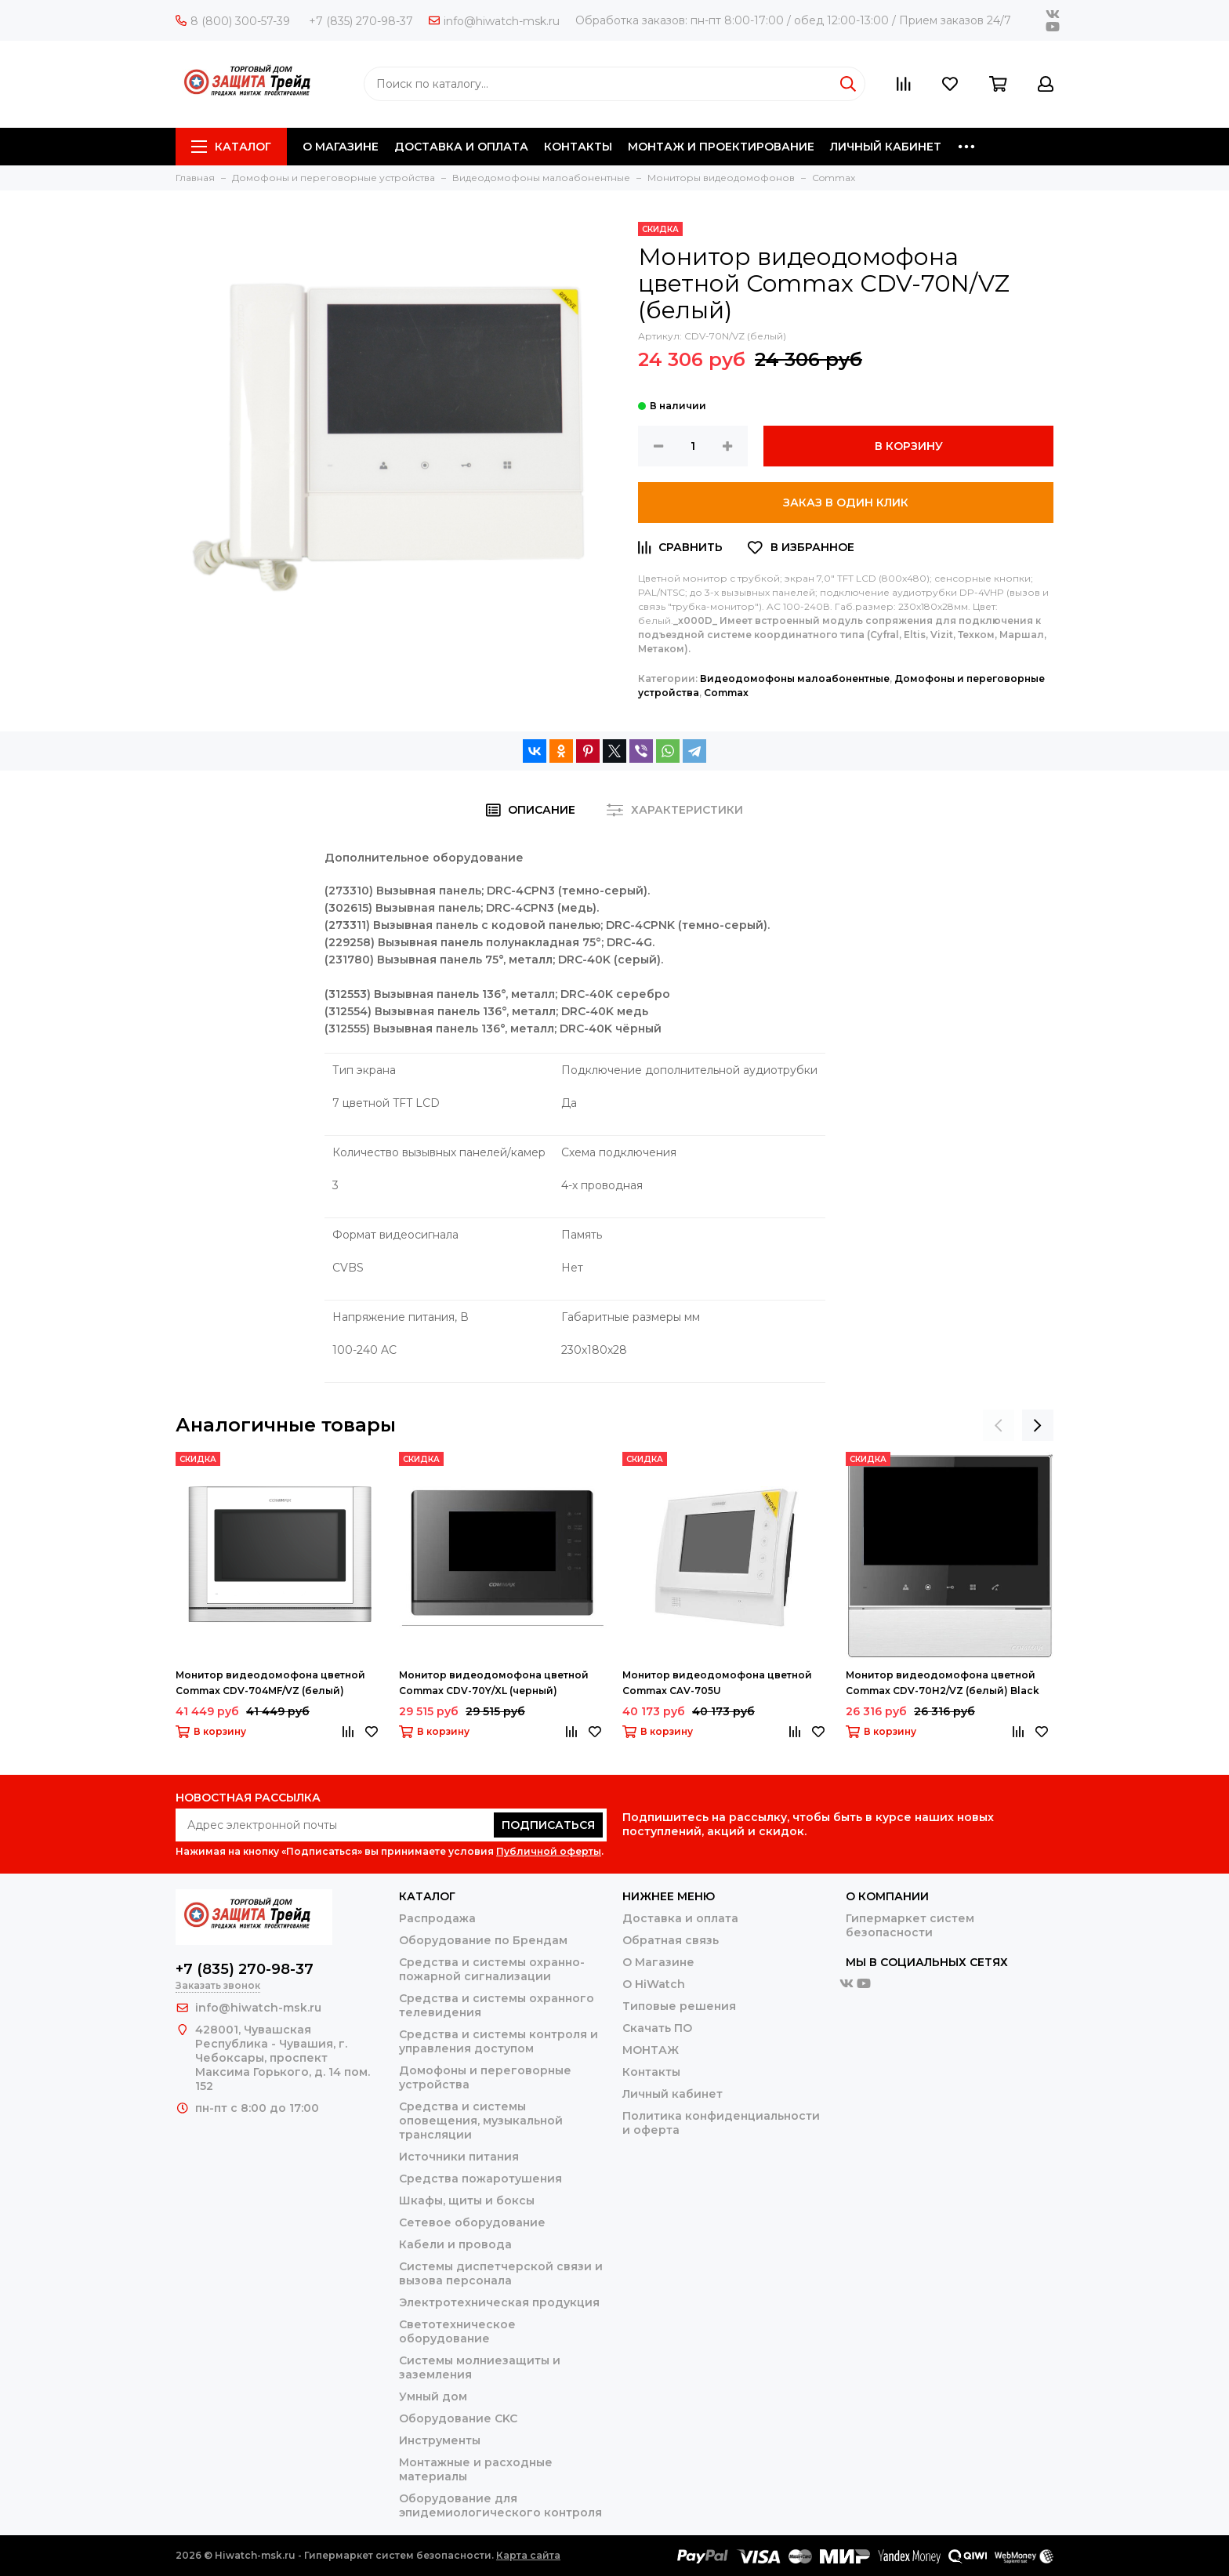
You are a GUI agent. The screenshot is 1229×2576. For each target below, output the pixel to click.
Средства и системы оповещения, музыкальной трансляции (481, 2120)
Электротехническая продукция (499, 2302)
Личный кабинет (672, 2094)
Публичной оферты (548, 1851)
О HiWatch (653, 1984)
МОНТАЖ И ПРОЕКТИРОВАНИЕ (721, 147)
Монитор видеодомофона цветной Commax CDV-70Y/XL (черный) (494, 1682)
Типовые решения (679, 2006)
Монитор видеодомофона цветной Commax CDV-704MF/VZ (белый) (270, 1682)
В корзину (909, 446)
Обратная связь (670, 1940)
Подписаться (548, 1825)
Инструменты (439, 2440)
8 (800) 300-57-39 (233, 21)
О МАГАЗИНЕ (341, 147)
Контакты (651, 2072)
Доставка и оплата (680, 1918)
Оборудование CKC (458, 2418)
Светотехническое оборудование (457, 2331)
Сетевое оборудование (472, 2222)
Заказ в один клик (845, 502)
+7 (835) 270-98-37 (361, 21)
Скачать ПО (657, 2028)
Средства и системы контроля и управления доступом (498, 2041)
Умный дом (433, 2396)
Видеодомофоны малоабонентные (795, 678)
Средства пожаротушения (480, 2178)
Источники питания (459, 2157)
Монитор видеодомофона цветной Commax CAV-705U (717, 1682)
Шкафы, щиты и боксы (467, 2200)
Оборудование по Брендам (483, 1940)
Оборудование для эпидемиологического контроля (500, 2505)
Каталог (231, 147)
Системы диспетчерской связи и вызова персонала (501, 2273)
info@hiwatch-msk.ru (494, 21)
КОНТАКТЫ (578, 147)
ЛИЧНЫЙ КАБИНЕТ (885, 147)
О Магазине (658, 1962)
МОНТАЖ (650, 2050)
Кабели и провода (455, 2244)
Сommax (726, 692)
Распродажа (437, 1918)
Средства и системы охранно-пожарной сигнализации (492, 1969)
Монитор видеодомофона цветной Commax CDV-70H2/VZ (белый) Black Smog (942, 1684)
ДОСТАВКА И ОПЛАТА (461, 147)
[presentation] (998, 1425)
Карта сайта (528, 2555)
